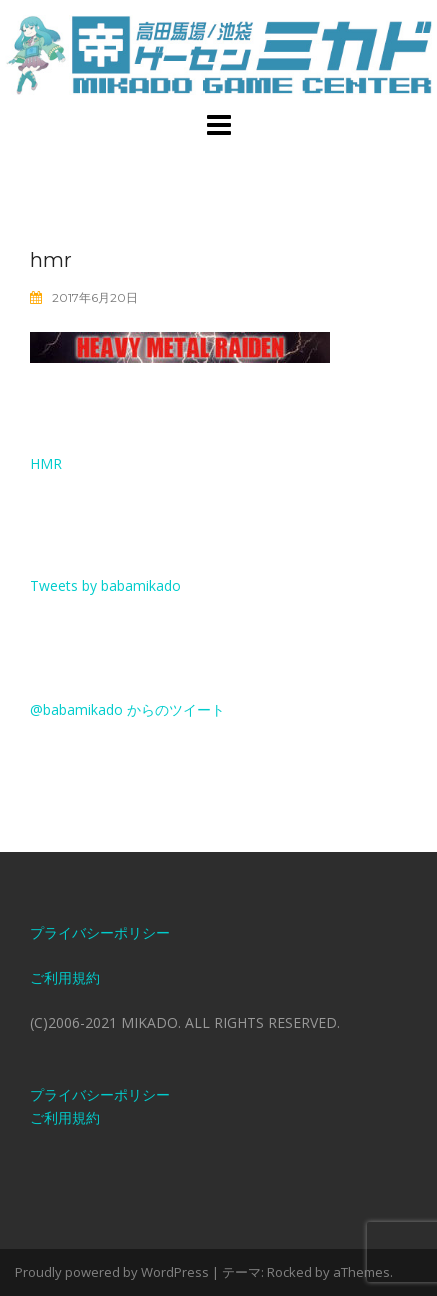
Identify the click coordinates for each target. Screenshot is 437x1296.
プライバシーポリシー (100, 932)
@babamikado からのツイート (127, 709)
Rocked (289, 1272)
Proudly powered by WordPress (112, 1272)
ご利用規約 (65, 977)
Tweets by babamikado (105, 585)
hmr (46, 463)
